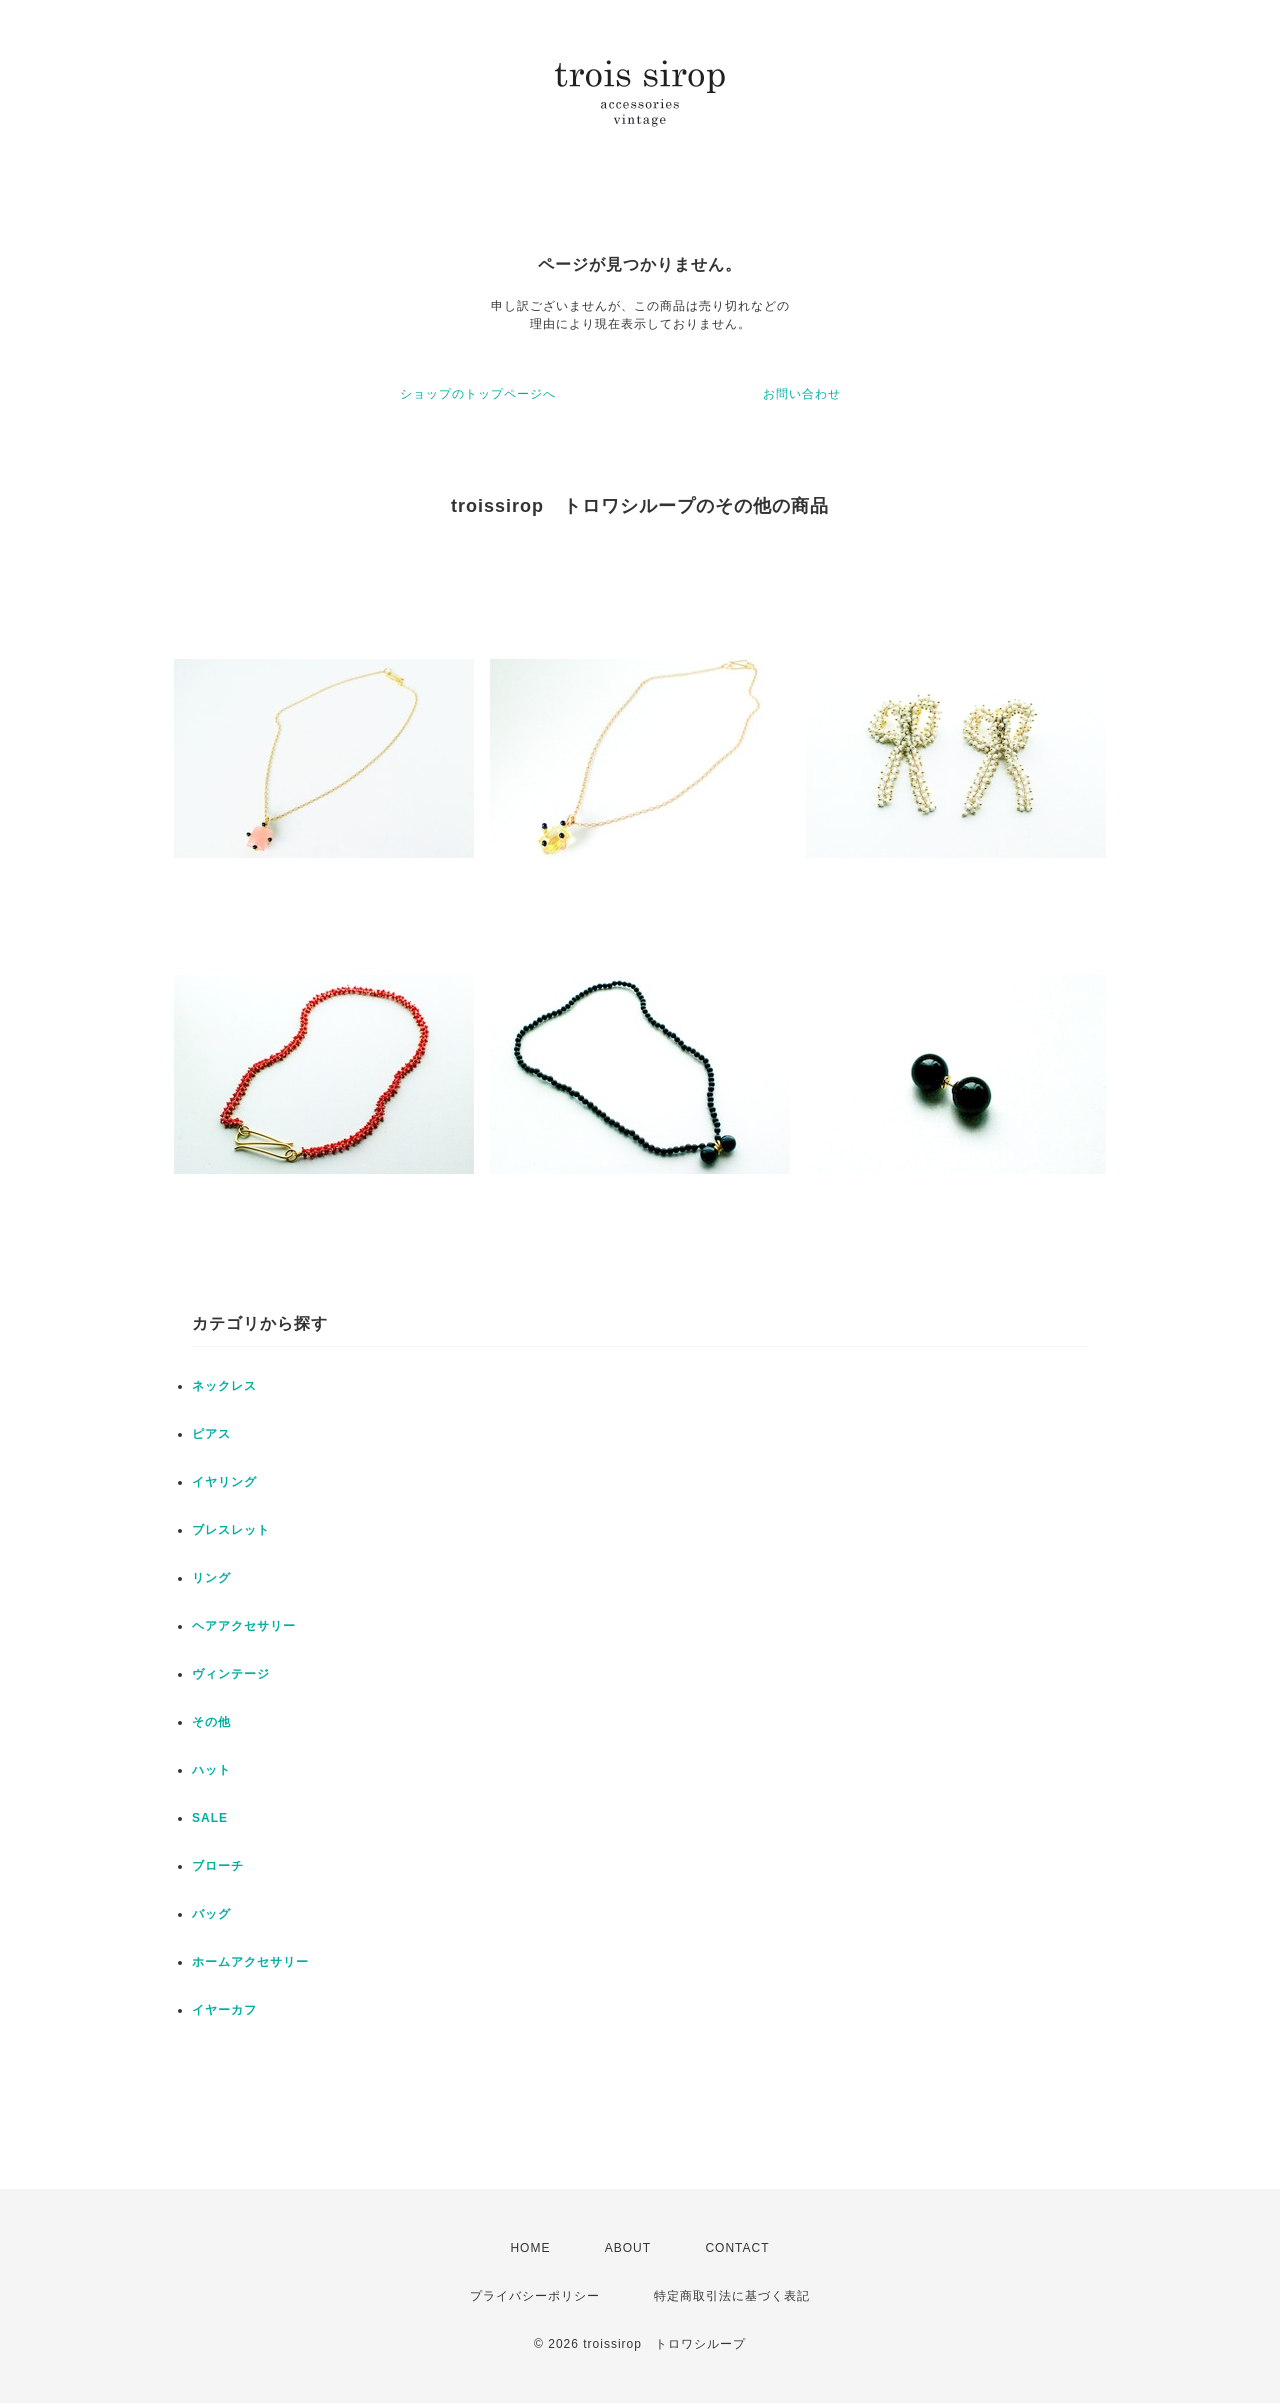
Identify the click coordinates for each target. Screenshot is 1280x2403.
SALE (210, 1818)
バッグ (211, 1914)
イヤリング (224, 1482)
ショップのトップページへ (478, 394)
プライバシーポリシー (535, 2296)
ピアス (211, 1434)
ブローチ (218, 1866)
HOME (530, 2248)
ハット (211, 1770)
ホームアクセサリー (250, 1962)
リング (211, 1578)
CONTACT (737, 2248)
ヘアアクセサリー (244, 1626)
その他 (211, 1722)
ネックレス (224, 1386)
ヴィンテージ (231, 1674)
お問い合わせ (802, 394)
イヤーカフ (224, 2010)
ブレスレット (231, 1530)
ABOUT (628, 2248)
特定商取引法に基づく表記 (732, 2296)
